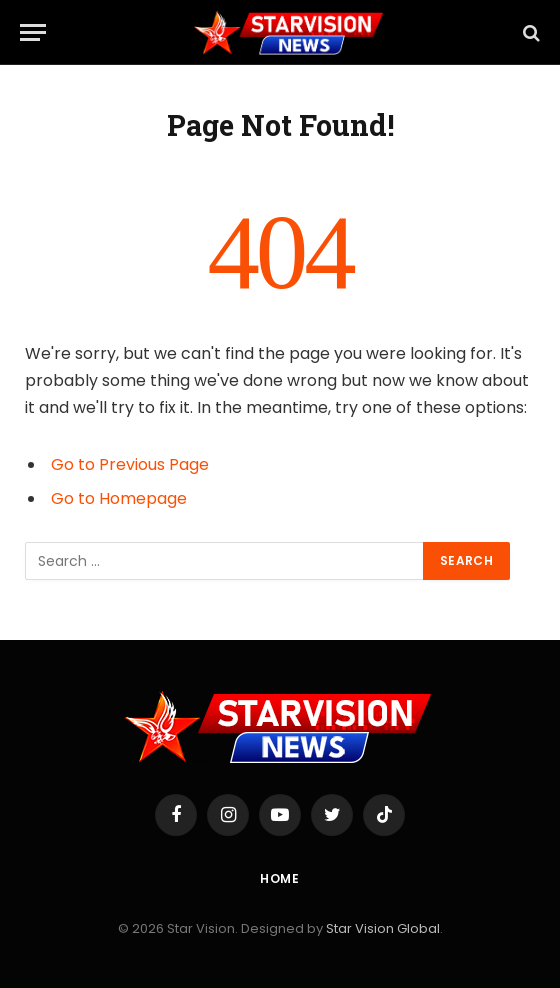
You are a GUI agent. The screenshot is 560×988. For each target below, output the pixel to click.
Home (280, 878)
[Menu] (33, 32)
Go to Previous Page (130, 464)
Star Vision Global (383, 928)
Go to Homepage (119, 498)
